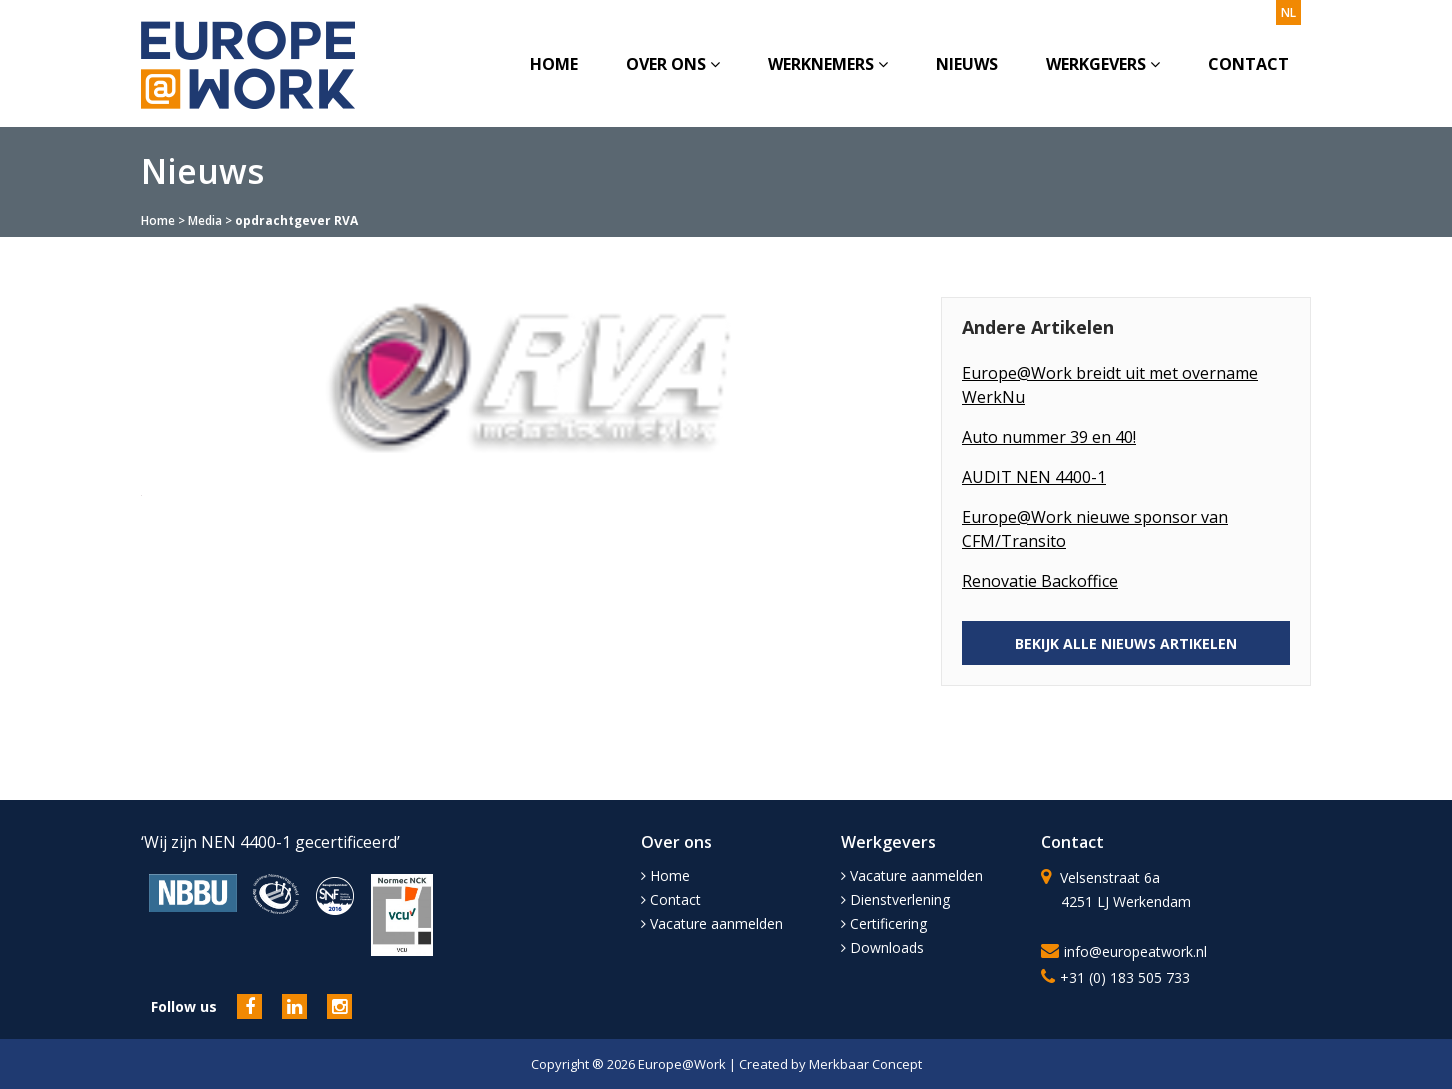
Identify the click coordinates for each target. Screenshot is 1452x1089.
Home (554, 64)
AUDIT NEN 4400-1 (1034, 477)
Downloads (882, 947)
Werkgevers (1103, 64)
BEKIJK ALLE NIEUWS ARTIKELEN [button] (1126, 643)
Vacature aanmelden (712, 923)
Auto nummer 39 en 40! (1049, 437)
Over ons (673, 64)
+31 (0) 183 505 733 (1125, 977)
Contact (1248, 64)
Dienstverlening (895, 899)
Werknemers (828, 64)
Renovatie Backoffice (1040, 581)
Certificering (884, 923)
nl (1288, 12)
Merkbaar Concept (865, 1064)
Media (205, 220)
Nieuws (967, 64)
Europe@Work (683, 1064)
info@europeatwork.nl (1135, 951)
